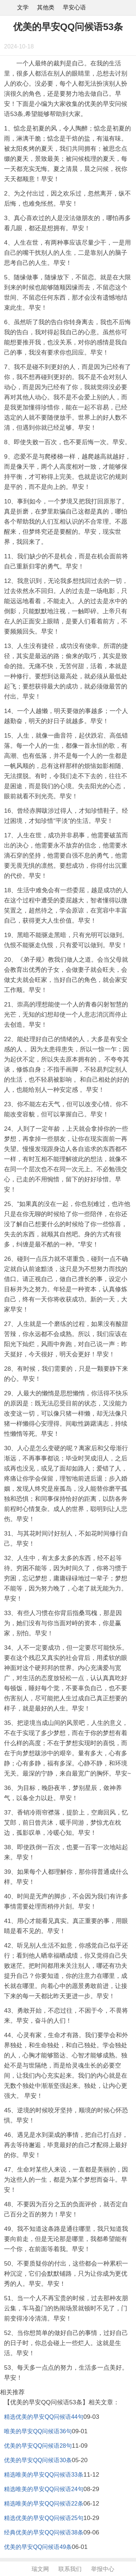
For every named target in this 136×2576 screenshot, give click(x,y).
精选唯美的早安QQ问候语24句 (43, 2489)
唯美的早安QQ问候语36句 (38, 2431)
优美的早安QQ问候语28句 (38, 2446)
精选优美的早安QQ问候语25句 (43, 2518)
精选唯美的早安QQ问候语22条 (43, 2503)
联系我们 (70, 2569)
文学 (23, 7)
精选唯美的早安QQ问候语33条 (43, 2475)
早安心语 (74, 7)
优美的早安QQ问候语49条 (38, 2547)
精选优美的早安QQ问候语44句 (43, 2417)
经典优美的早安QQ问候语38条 (43, 2532)
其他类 (45, 7)
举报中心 (102, 2569)
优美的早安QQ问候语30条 (38, 2460)
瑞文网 (40, 2569)
